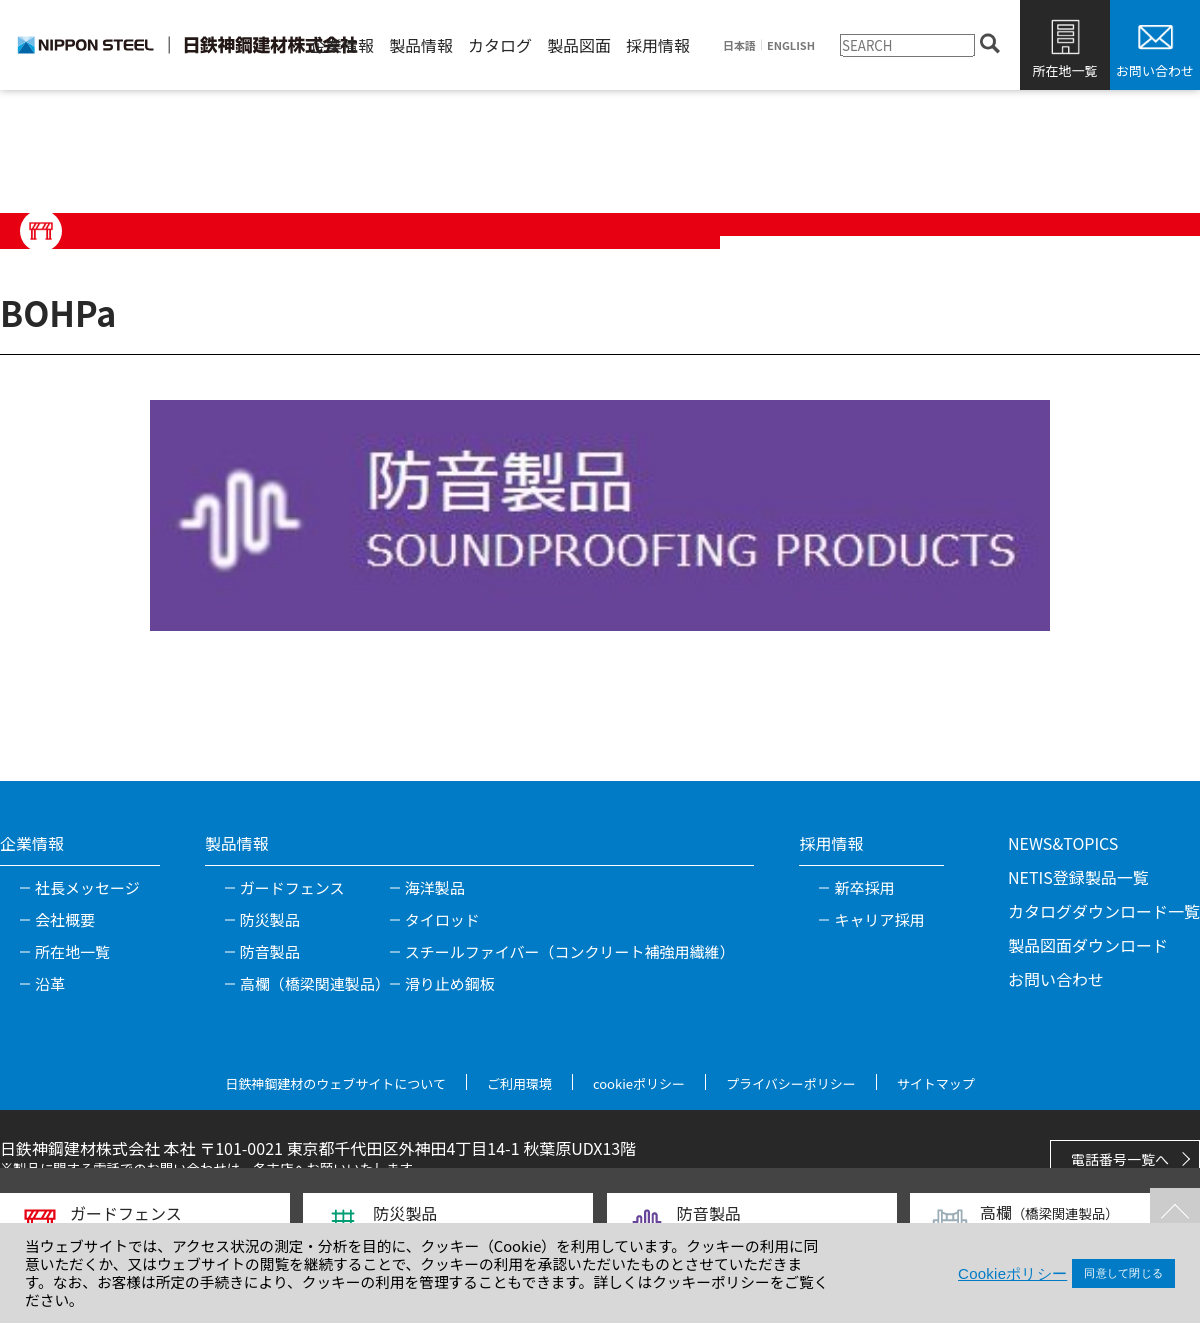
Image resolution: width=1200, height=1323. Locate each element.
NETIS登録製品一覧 (1078, 877)
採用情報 (658, 45)
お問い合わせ (1155, 70)
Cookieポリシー (1012, 1273)
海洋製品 (435, 887)
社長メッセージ (87, 887)
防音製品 (270, 951)
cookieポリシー (639, 1083)
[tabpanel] (600, 515)
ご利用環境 (519, 1083)
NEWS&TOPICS (1063, 843)
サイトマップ (936, 1083)
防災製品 (270, 919)
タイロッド (442, 919)
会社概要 (65, 919)
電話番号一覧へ (1120, 1159)
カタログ (500, 45)
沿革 (50, 983)
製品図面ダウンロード (1088, 945)
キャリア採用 (879, 919)
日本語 (739, 45)
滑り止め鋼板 (450, 983)
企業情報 (342, 45)
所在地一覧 (1064, 70)
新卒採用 (864, 887)
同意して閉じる (1123, 1273)
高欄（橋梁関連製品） (315, 983)
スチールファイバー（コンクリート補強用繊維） (570, 951)
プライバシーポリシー (791, 1083)
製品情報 (421, 45)
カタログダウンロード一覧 (1104, 911)
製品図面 (579, 45)
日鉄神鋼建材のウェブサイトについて (335, 1083)
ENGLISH (791, 45)
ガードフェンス (292, 887)
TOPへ (1175, 1213)
